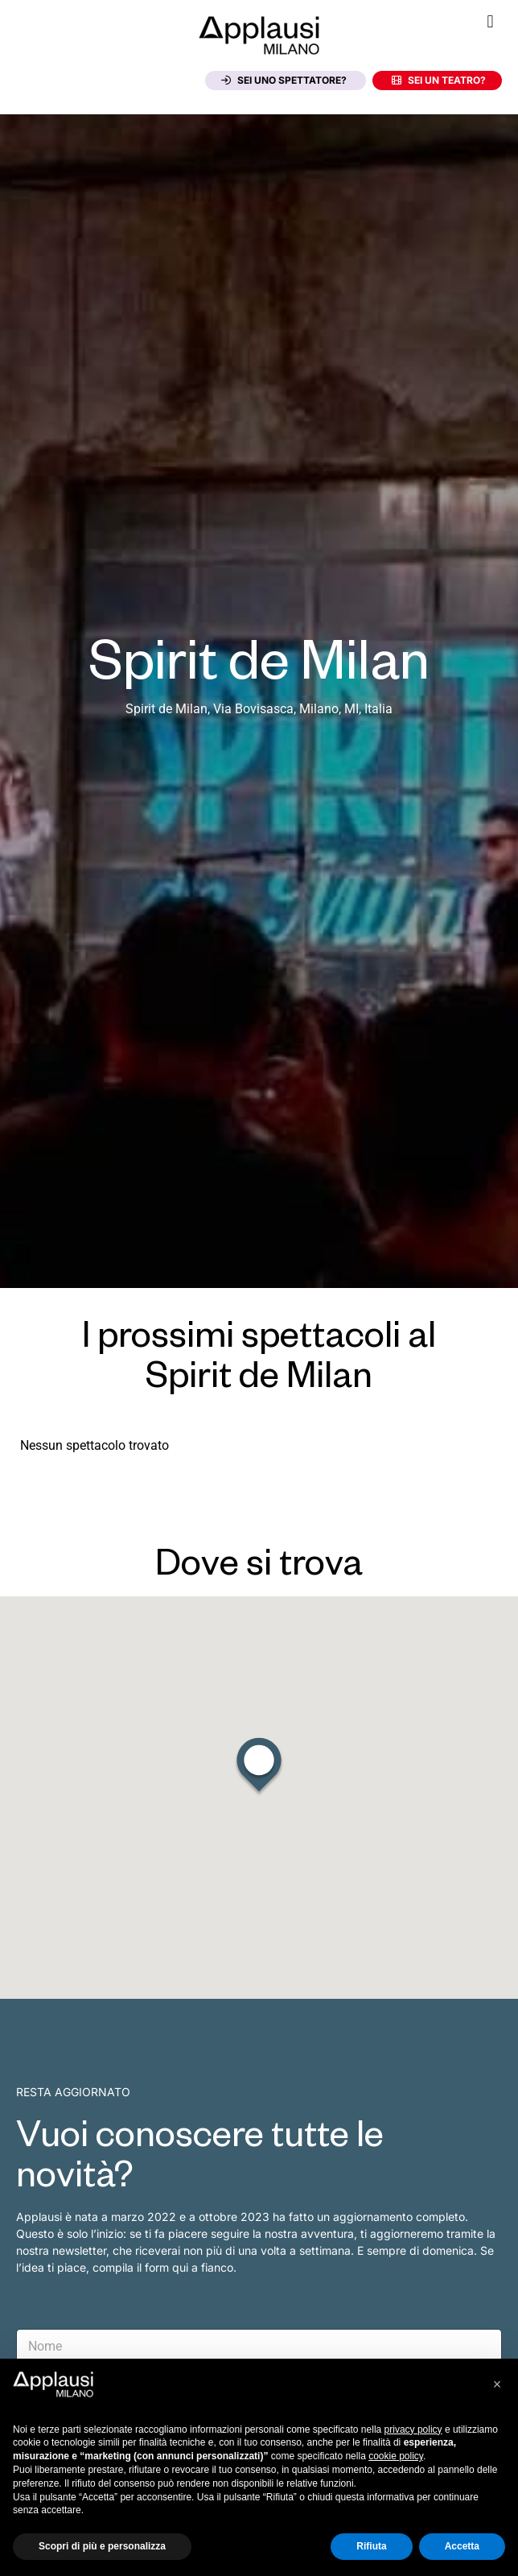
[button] (490, 21)
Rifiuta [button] (371, 2546)
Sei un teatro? (439, 80)
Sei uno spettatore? (284, 80)
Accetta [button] (462, 2546)
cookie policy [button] (395, 2456)
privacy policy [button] (413, 2429)
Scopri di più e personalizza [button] (102, 2546)
